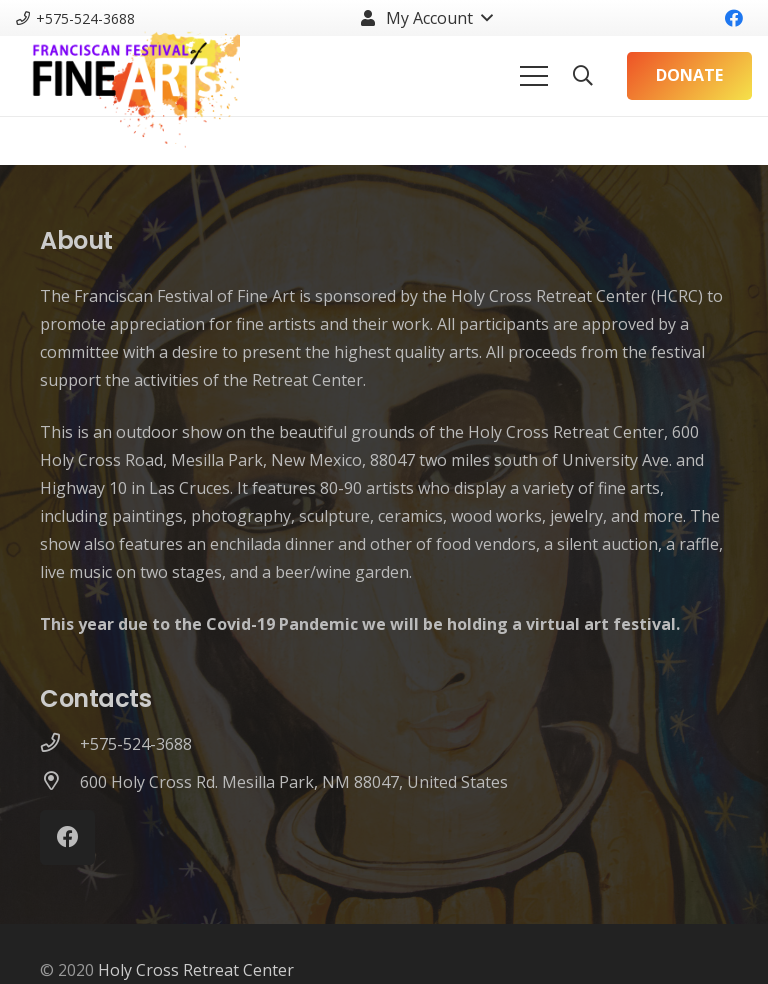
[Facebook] (734, 18)
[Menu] (534, 76)
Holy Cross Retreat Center (196, 970)
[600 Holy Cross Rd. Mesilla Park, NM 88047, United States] (60, 782)
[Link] (128, 76)
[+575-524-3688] (60, 744)
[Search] (583, 76)
